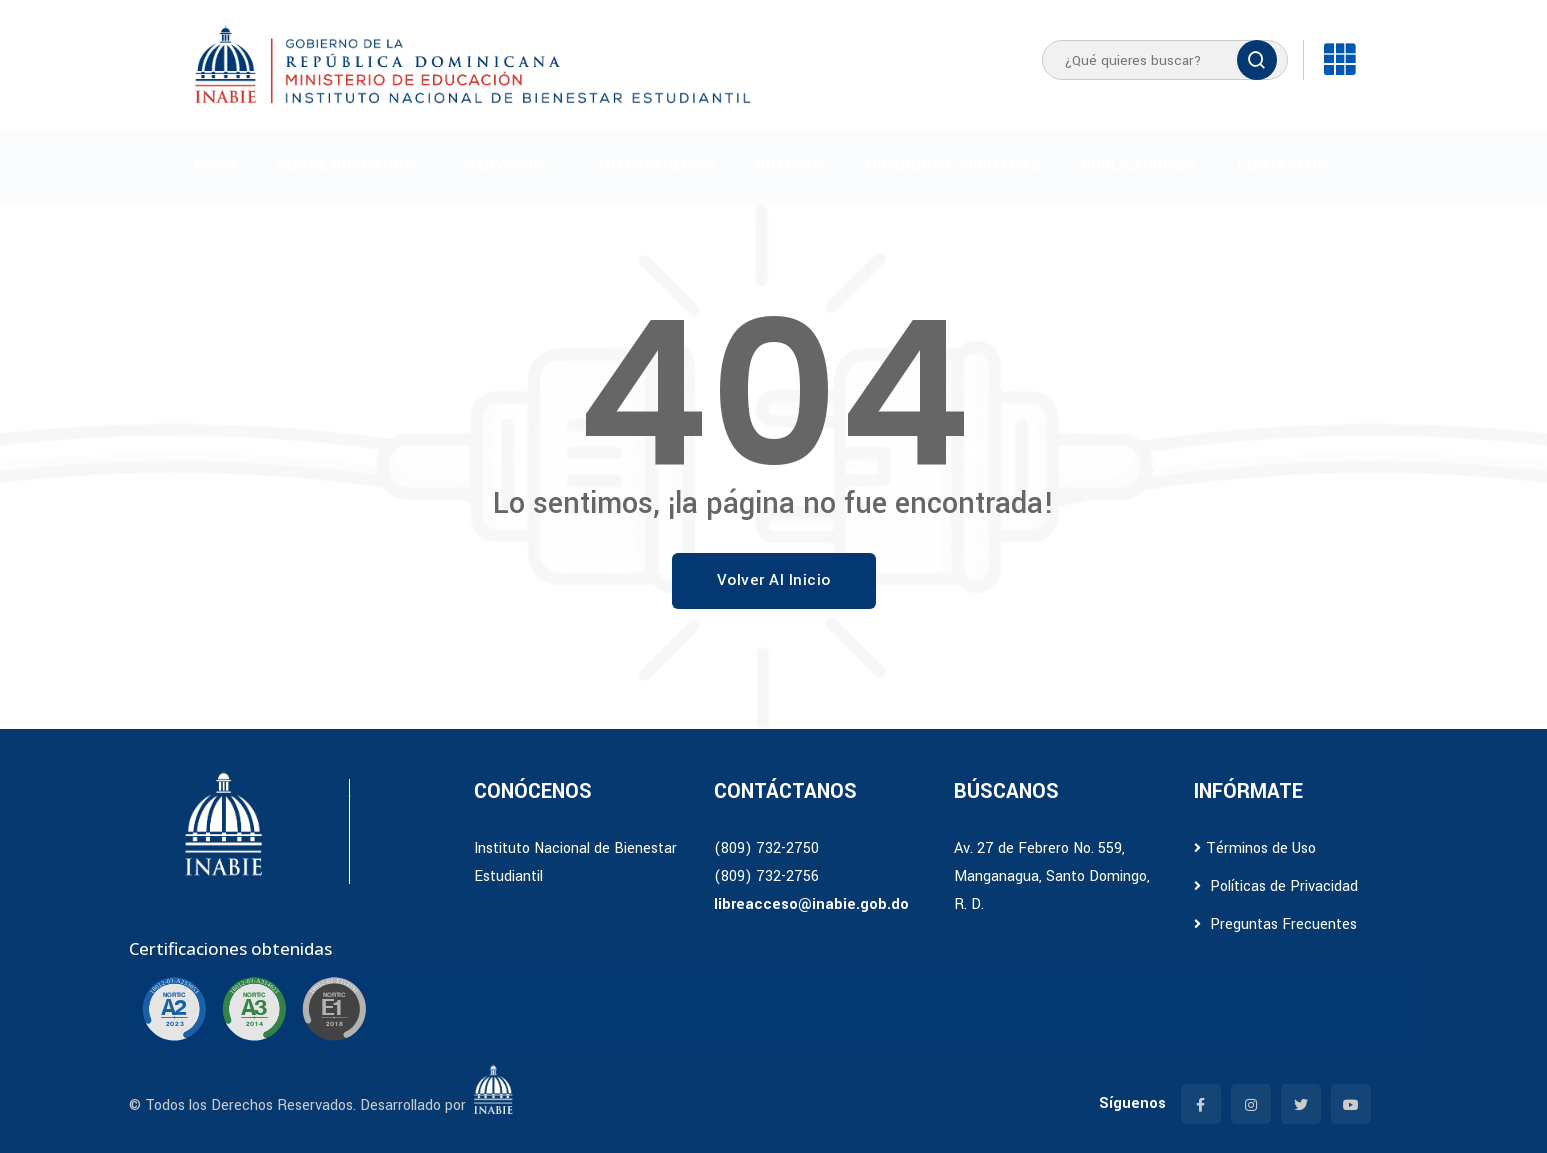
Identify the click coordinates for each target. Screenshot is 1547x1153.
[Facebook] (1201, 1104)
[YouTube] (1351, 1104)
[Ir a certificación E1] (334, 1009)
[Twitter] (1301, 1104)
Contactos (1282, 165)
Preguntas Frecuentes (1275, 924)
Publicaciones (1139, 165)
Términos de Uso (1255, 848)
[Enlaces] (1339, 60)
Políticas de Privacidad (1276, 886)
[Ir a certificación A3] (254, 1009)
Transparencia (655, 165)
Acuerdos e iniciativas (952, 165)
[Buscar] (1257, 60)
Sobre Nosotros (345, 165)
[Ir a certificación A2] (174, 1009)
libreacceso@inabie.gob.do (811, 904)
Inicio (215, 165)
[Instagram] (1251, 1104)
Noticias (789, 165)
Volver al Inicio (774, 580)
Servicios (504, 165)
